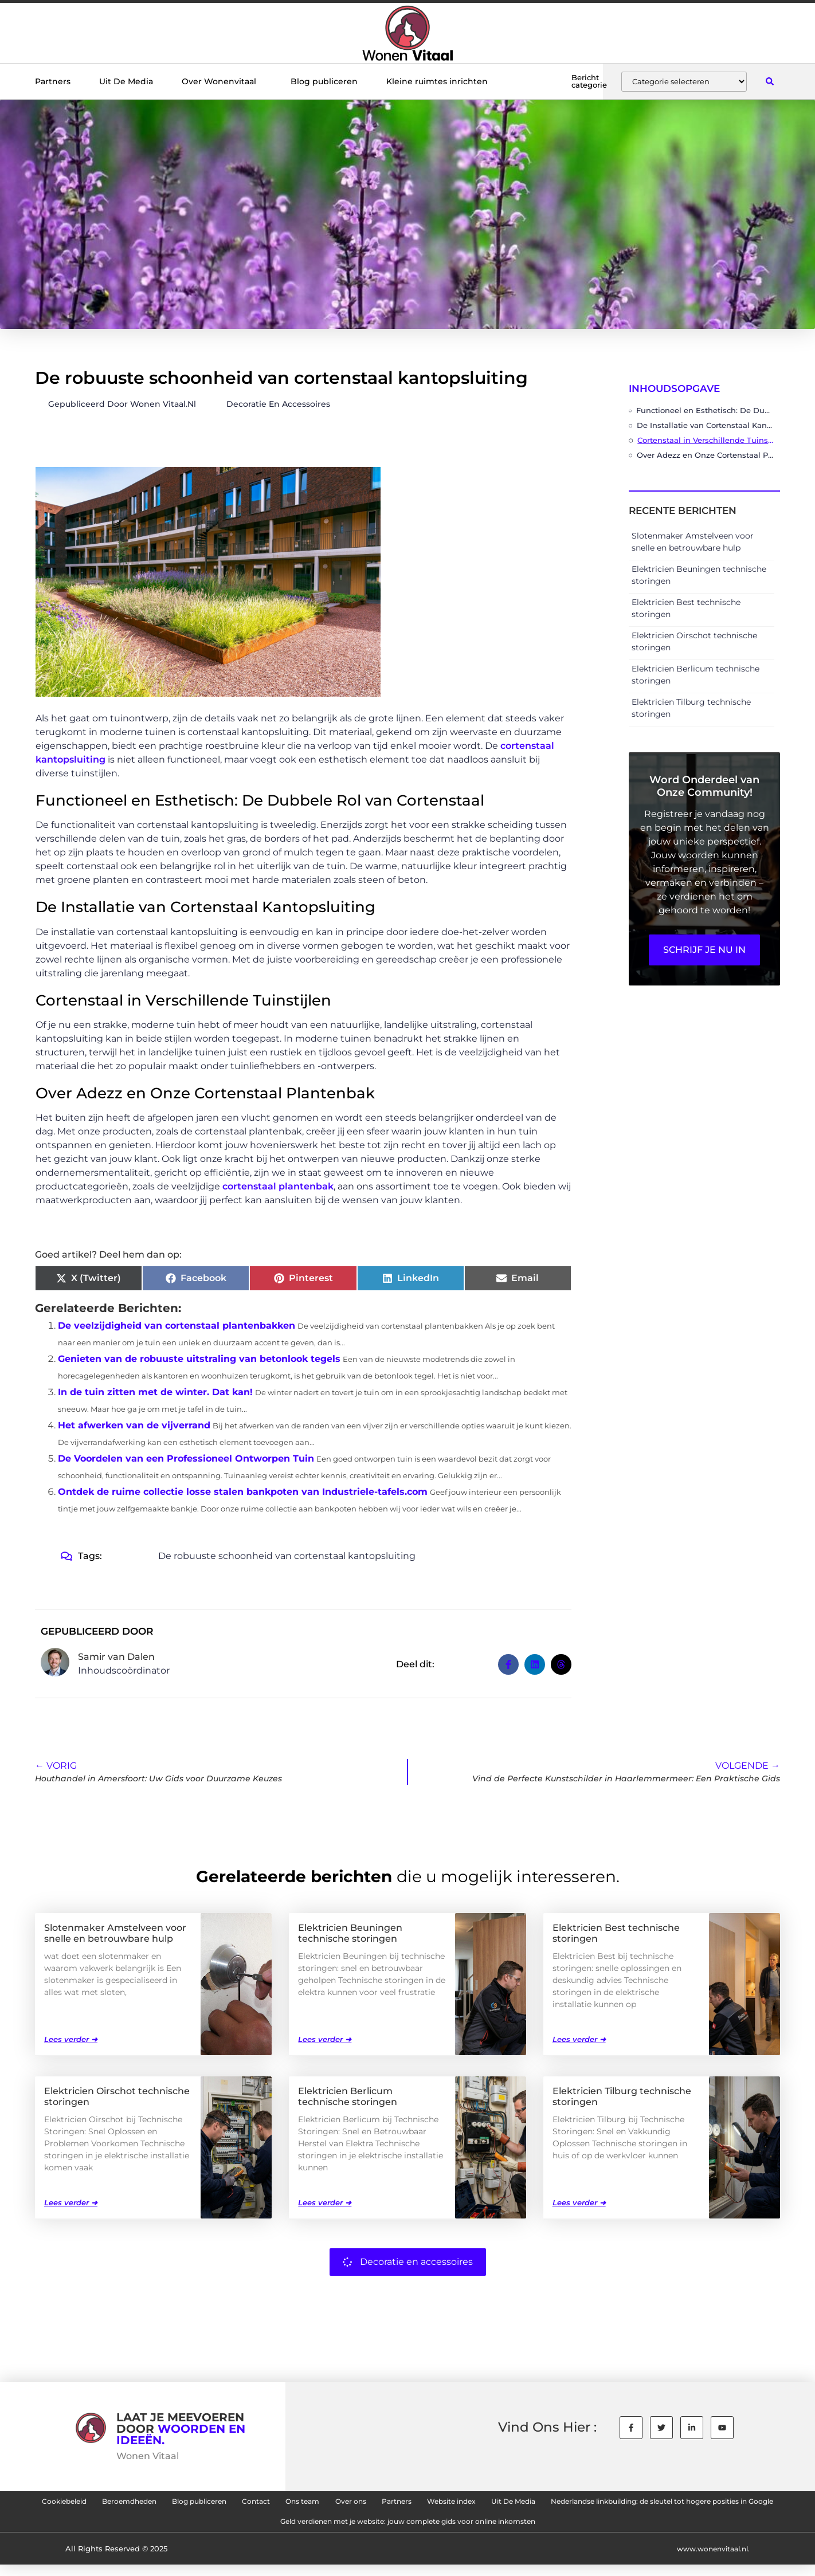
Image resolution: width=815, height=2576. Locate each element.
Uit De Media (126, 81)
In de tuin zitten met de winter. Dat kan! (155, 1392)
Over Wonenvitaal (222, 81)
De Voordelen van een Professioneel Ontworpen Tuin (186, 1458)
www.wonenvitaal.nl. (709, 2559)
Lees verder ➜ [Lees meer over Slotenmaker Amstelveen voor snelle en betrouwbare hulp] (70, 2038)
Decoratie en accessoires (278, 404)
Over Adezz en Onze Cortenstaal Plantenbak (705, 455)
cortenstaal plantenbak (278, 1186)
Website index (617, 2504)
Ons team (425, 2504)
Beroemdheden (202, 2504)
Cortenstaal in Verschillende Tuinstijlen (705, 440)
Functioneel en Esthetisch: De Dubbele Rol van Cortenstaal (705, 410)
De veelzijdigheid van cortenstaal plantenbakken (176, 1325)
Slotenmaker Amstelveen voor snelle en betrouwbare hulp (115, 1932)
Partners (52, 81)
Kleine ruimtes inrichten (437, 81)
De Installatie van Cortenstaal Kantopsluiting (705, 425)
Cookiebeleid (118, 2504)
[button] (769, 82)
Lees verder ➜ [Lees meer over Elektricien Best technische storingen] (579, 2038)
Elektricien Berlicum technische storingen (347, 2096)
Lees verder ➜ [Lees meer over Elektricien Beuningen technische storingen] (324, 2038)
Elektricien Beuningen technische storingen (350, 1932)
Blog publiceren (324, 81)
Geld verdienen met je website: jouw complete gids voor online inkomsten (556, 2530)
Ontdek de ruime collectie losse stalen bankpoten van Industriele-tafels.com (243, 1491)
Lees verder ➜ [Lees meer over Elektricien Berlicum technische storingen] (324, 2201)
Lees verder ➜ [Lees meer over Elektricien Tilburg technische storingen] (579, 2201)
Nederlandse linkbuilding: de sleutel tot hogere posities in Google (240, 2530)
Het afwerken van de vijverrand (134, 1425)
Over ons (487, 2504)
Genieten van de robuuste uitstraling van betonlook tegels (199, 1358)
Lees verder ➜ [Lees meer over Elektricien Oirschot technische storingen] (70, 2201)
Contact (365, 2504)
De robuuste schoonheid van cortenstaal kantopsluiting (287, 1555)
